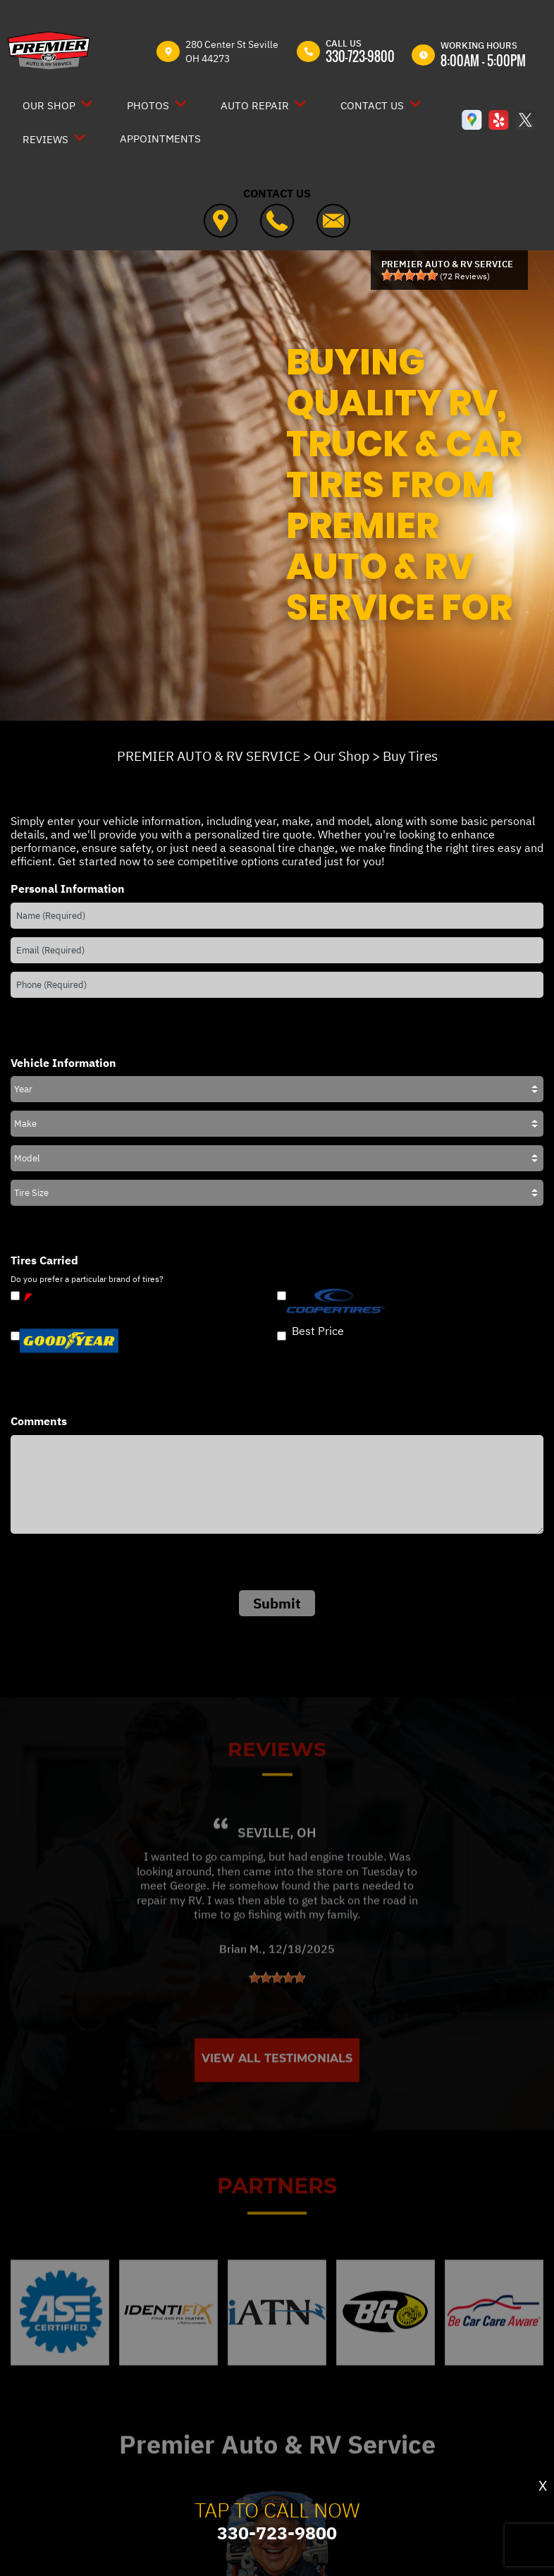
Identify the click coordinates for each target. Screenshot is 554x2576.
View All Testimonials (277, 2094)
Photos (148, 105)
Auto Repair (255, 105)
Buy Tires (410, 755)
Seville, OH (277, 1868)
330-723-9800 (360, 56)
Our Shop (49, 105)
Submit (277, 1603)
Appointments (160, 138)
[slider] (409, 275)
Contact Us (372, 105)
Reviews (45, 139)
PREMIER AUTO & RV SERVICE (208, 755)
